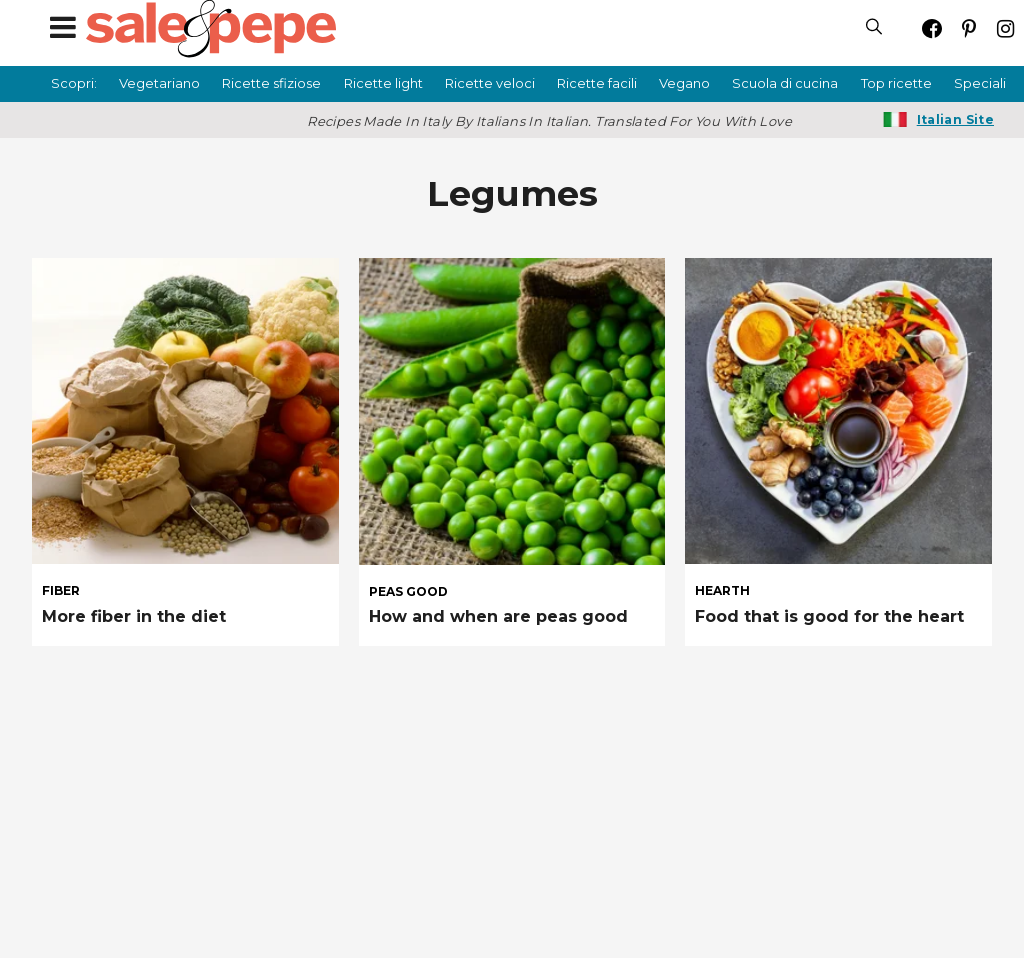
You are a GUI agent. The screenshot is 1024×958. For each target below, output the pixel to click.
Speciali (980, 83)
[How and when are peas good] (512, 411)
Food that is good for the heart (829, 616)
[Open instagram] (1005, 28)
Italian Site (955, 119)
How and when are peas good (498, 616)
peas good (408, 592)
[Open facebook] (931, 28)
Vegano (684, 83)
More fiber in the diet (134, 616)
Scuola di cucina (785, 83)
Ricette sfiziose (271, 83)
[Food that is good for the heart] (838, 411)
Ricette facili (597, 83)
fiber (61, 591)
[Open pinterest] (968, 28)
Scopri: (74, 83)
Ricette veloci (490, 83)
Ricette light (383, 83)
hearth (722, 591)
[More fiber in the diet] (185, 411)
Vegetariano (159, 83)
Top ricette (896, 83)
